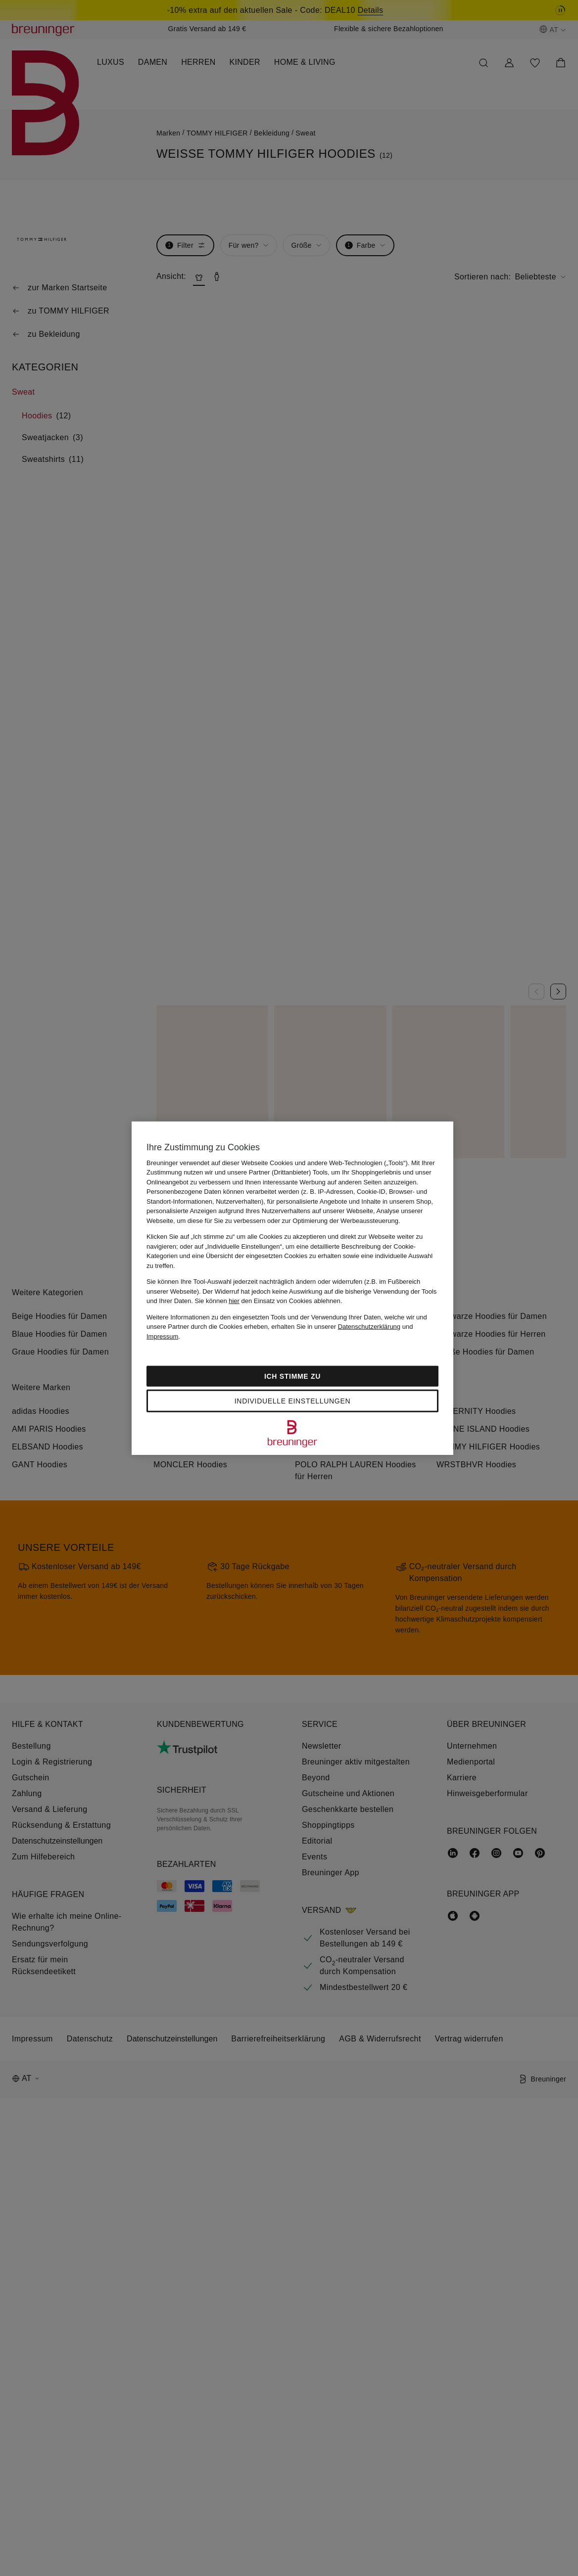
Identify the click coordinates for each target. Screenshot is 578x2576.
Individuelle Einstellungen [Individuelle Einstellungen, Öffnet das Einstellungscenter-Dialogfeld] (292, 1401)
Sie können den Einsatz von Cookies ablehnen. (268, 1301)
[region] (292, 1288)
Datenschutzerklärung (369, 1326)
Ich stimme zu (292, 1376)
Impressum (162, 1336)
